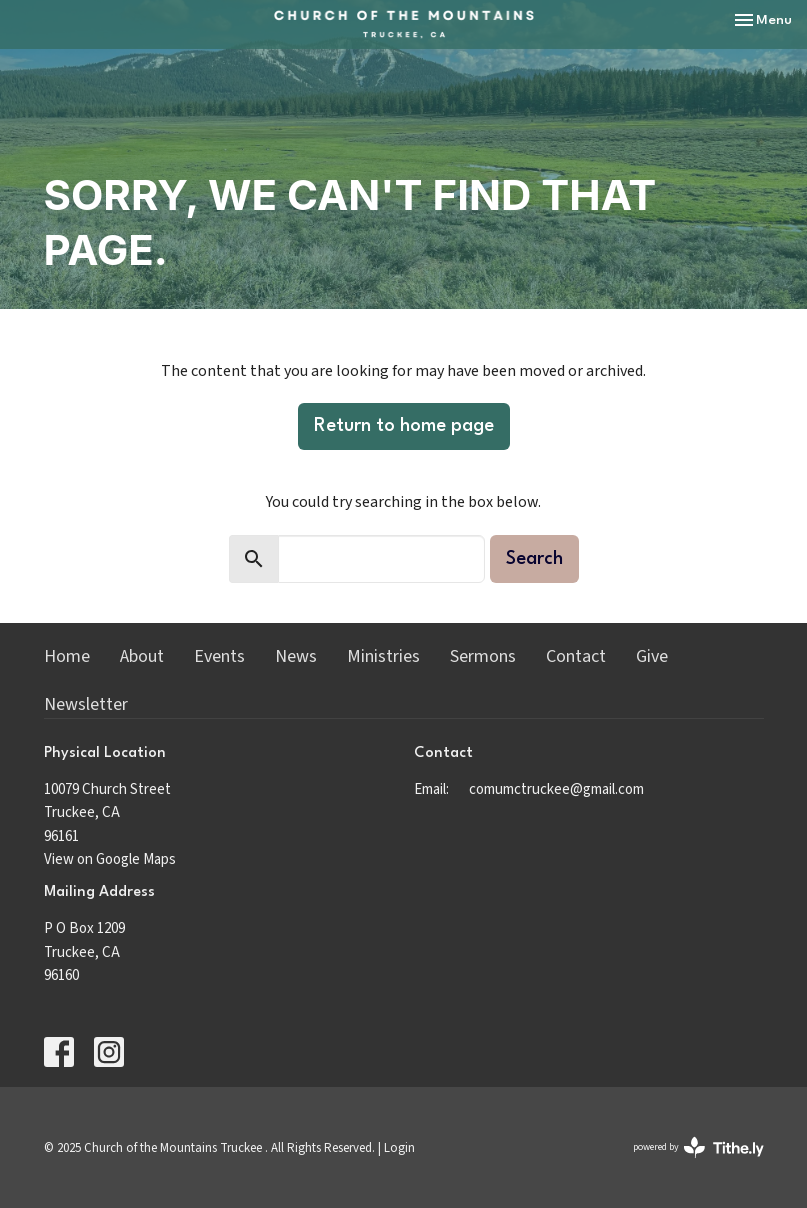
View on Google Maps (110, 859)
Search (534, 559)
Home (67, 656)
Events (219, 656)
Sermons (483, 656)
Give (652, 656)
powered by (698, 1147)
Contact (576, 656)
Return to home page (404, 426)
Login (399, 1148)
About (142, 656)
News (296, 656)
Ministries (383, 656)
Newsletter (86, 704)
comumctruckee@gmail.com (556, 789)
